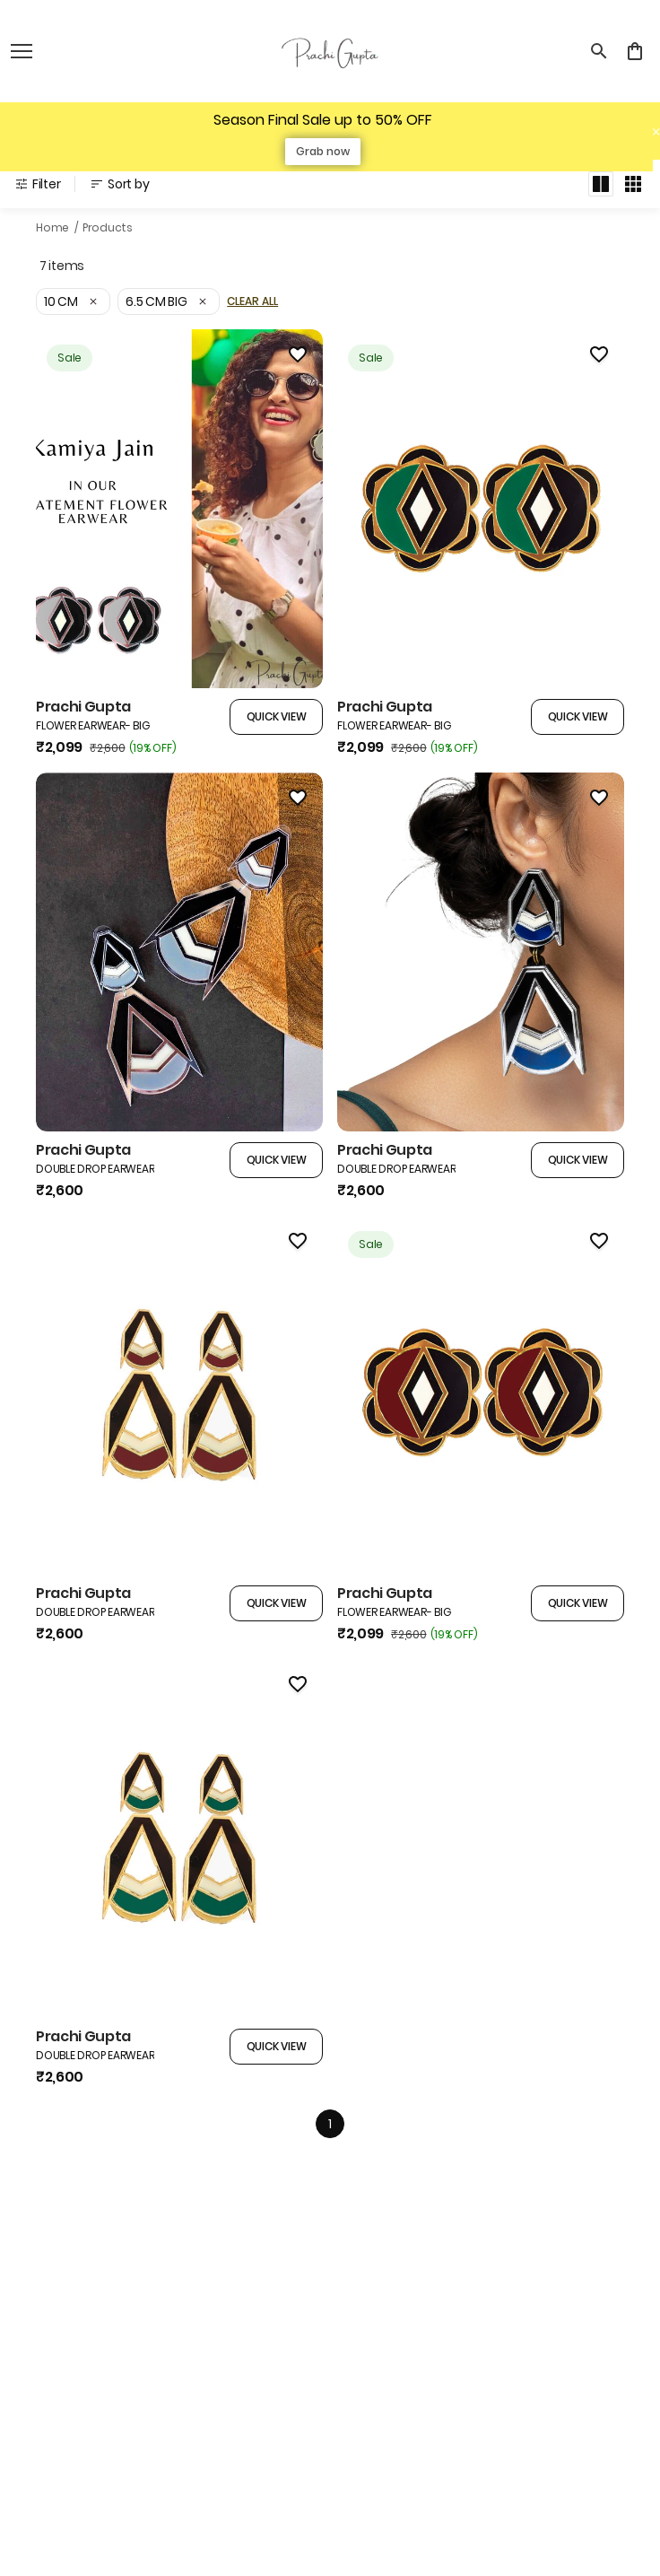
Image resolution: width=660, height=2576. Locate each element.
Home (52, 227)
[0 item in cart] (635, 51)
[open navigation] (21, 51)
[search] (599, 51)
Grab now (323, 151)
